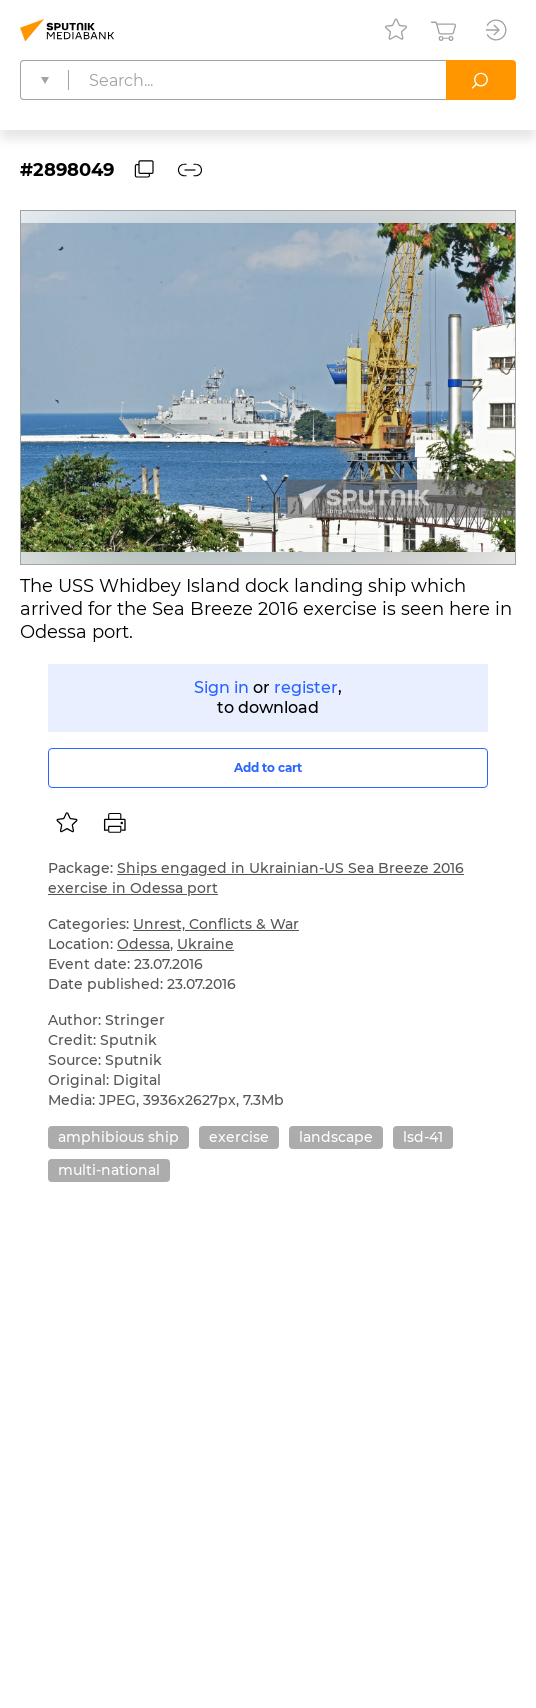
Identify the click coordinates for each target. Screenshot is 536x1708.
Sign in (221, 687)
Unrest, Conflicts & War (216, 924)
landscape (336, 1137)
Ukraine (205, 944)
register (306, 687)
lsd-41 (423, 1137)
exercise (239, 1137)
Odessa (143, 944)
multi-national (109, 1170)
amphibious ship (118, 1137)
